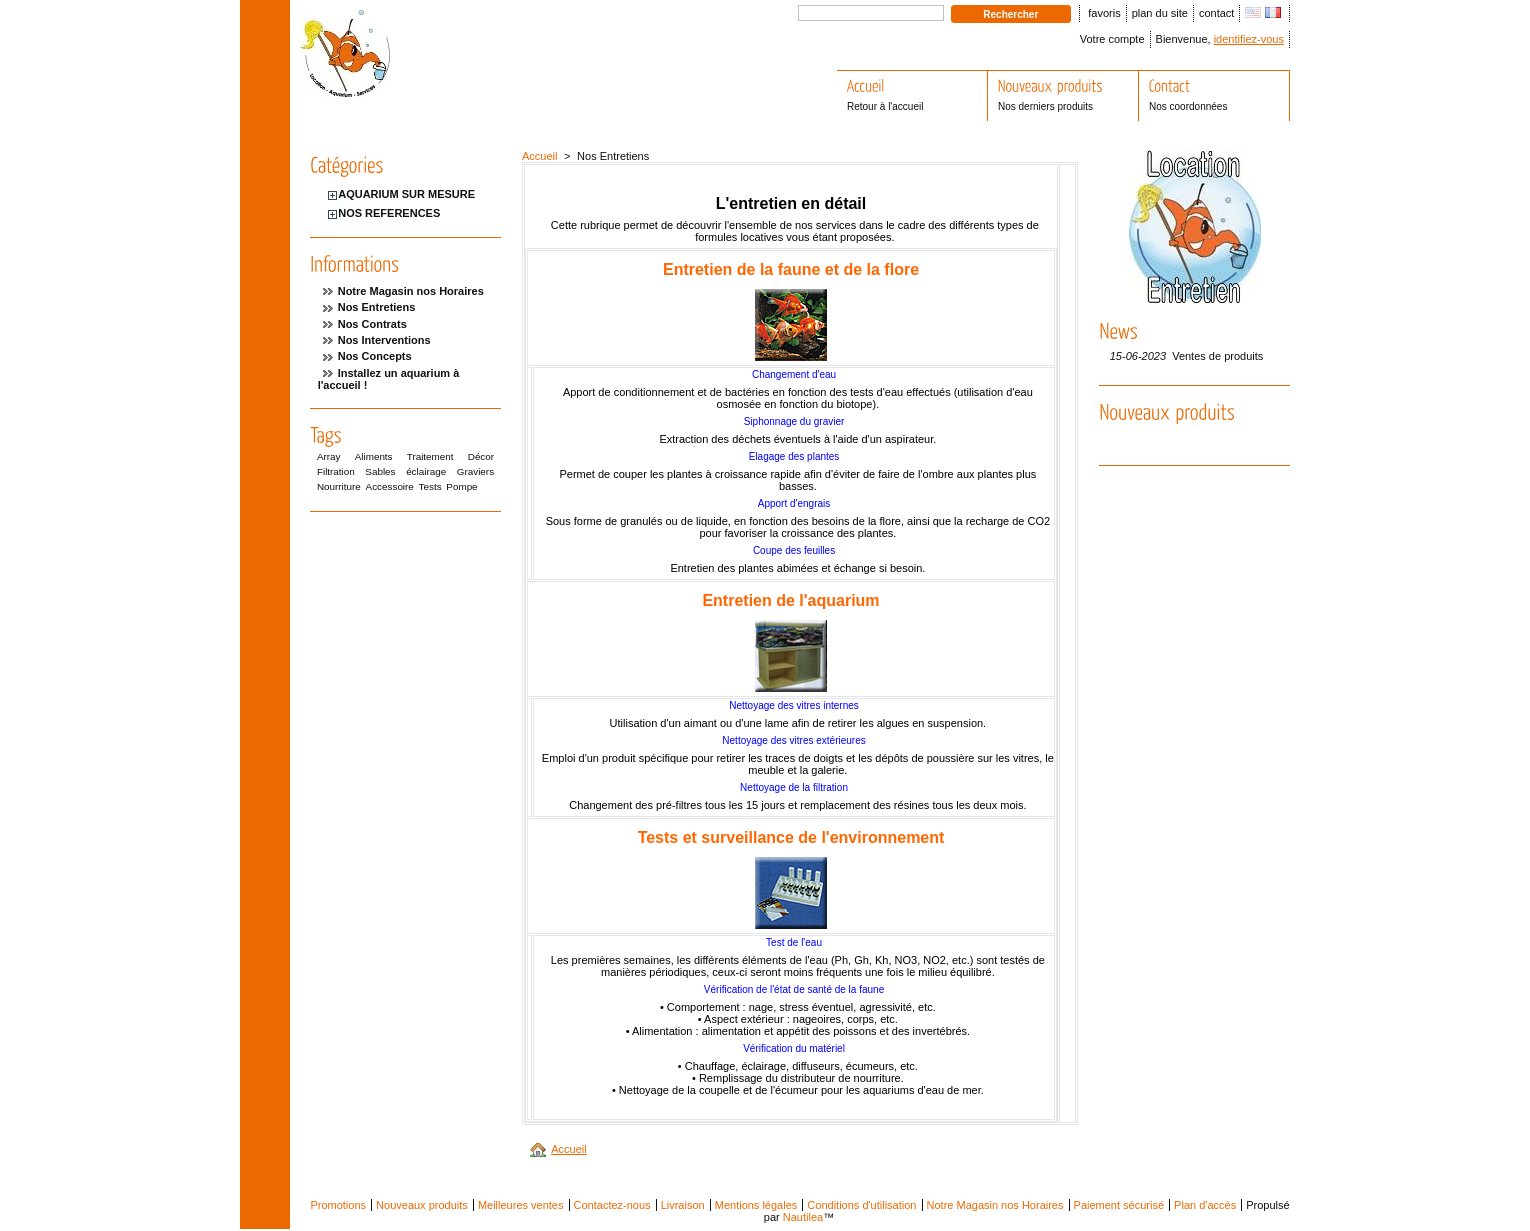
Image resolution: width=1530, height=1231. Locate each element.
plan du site (1160, 13)
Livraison (683, 1205)
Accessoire (390, 486)
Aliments (374, 456)
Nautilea (803, 1217)
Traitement (430, 456)
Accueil (539, 156)
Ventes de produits (1217, 356)
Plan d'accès (1205, 1205)
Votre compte (1112, 39)
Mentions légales (756, 1205)
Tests (430, 486)
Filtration (336, 471)
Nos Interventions (384, 340)
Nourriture (339, 486)
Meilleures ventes (521, 1205)
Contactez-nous (612, 1205)
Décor (481, 456)
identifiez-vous (1249, 39)
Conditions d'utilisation (861, 1205)
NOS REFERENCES (389, 213)
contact (1216, 13)
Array (329, 456)
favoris (1104, 13)
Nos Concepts (375, 356)
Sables (380, 471)
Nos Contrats (372, 324)
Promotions (338, 1205)
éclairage (426, 471)
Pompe (461, 486)
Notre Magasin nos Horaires (411, 291)
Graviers (475, 471)
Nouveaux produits (422, 1205)
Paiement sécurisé (1119, 1205)
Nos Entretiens (377, 307)
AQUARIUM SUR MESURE (406, 194)
